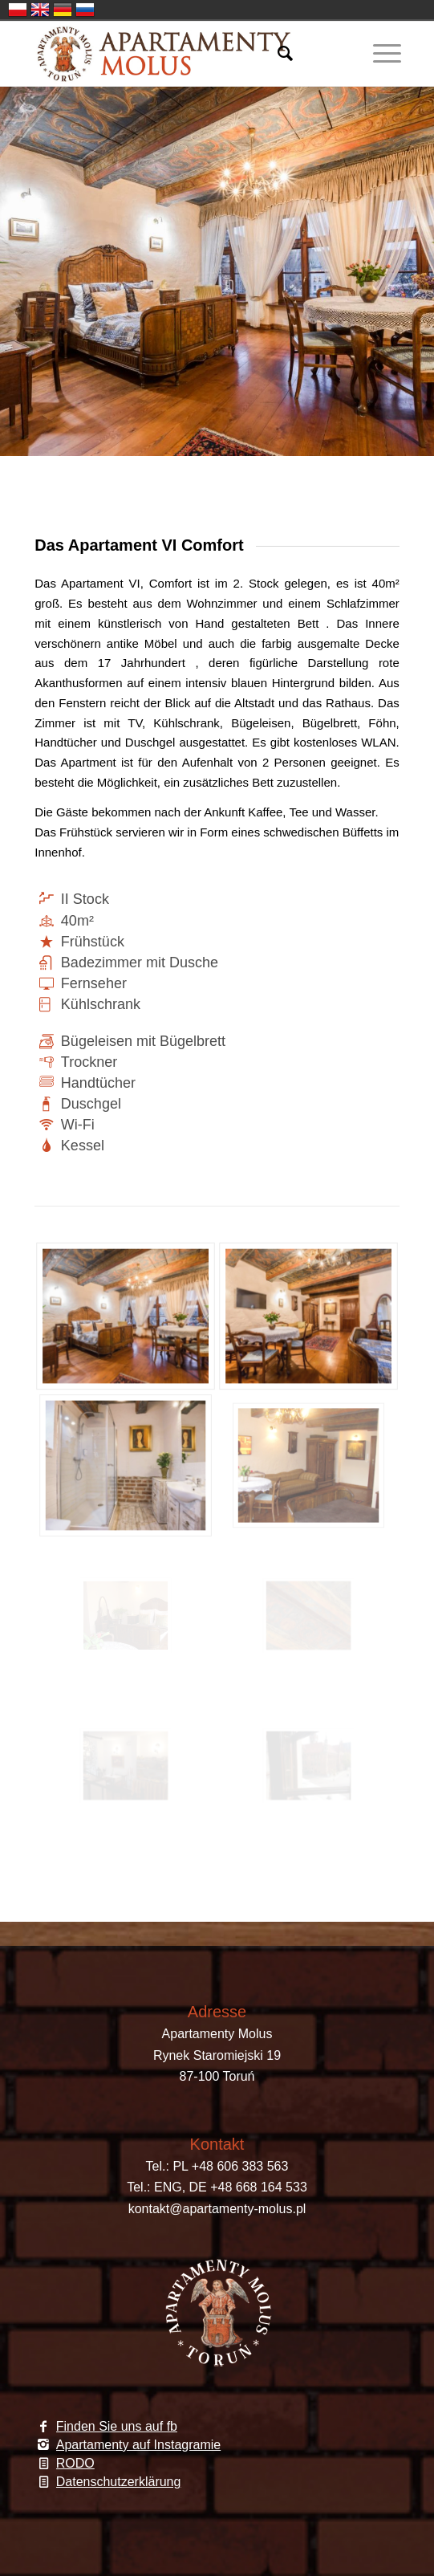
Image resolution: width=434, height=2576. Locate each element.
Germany (62, 9)
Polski (17, 9)
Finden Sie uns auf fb (116, 2426)
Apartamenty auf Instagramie (138, 2445)
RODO (75, 2463)
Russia (85, 9)
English (40, 9)
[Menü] (379, 54)
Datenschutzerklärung (118, 2482)
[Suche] (277, 54)
